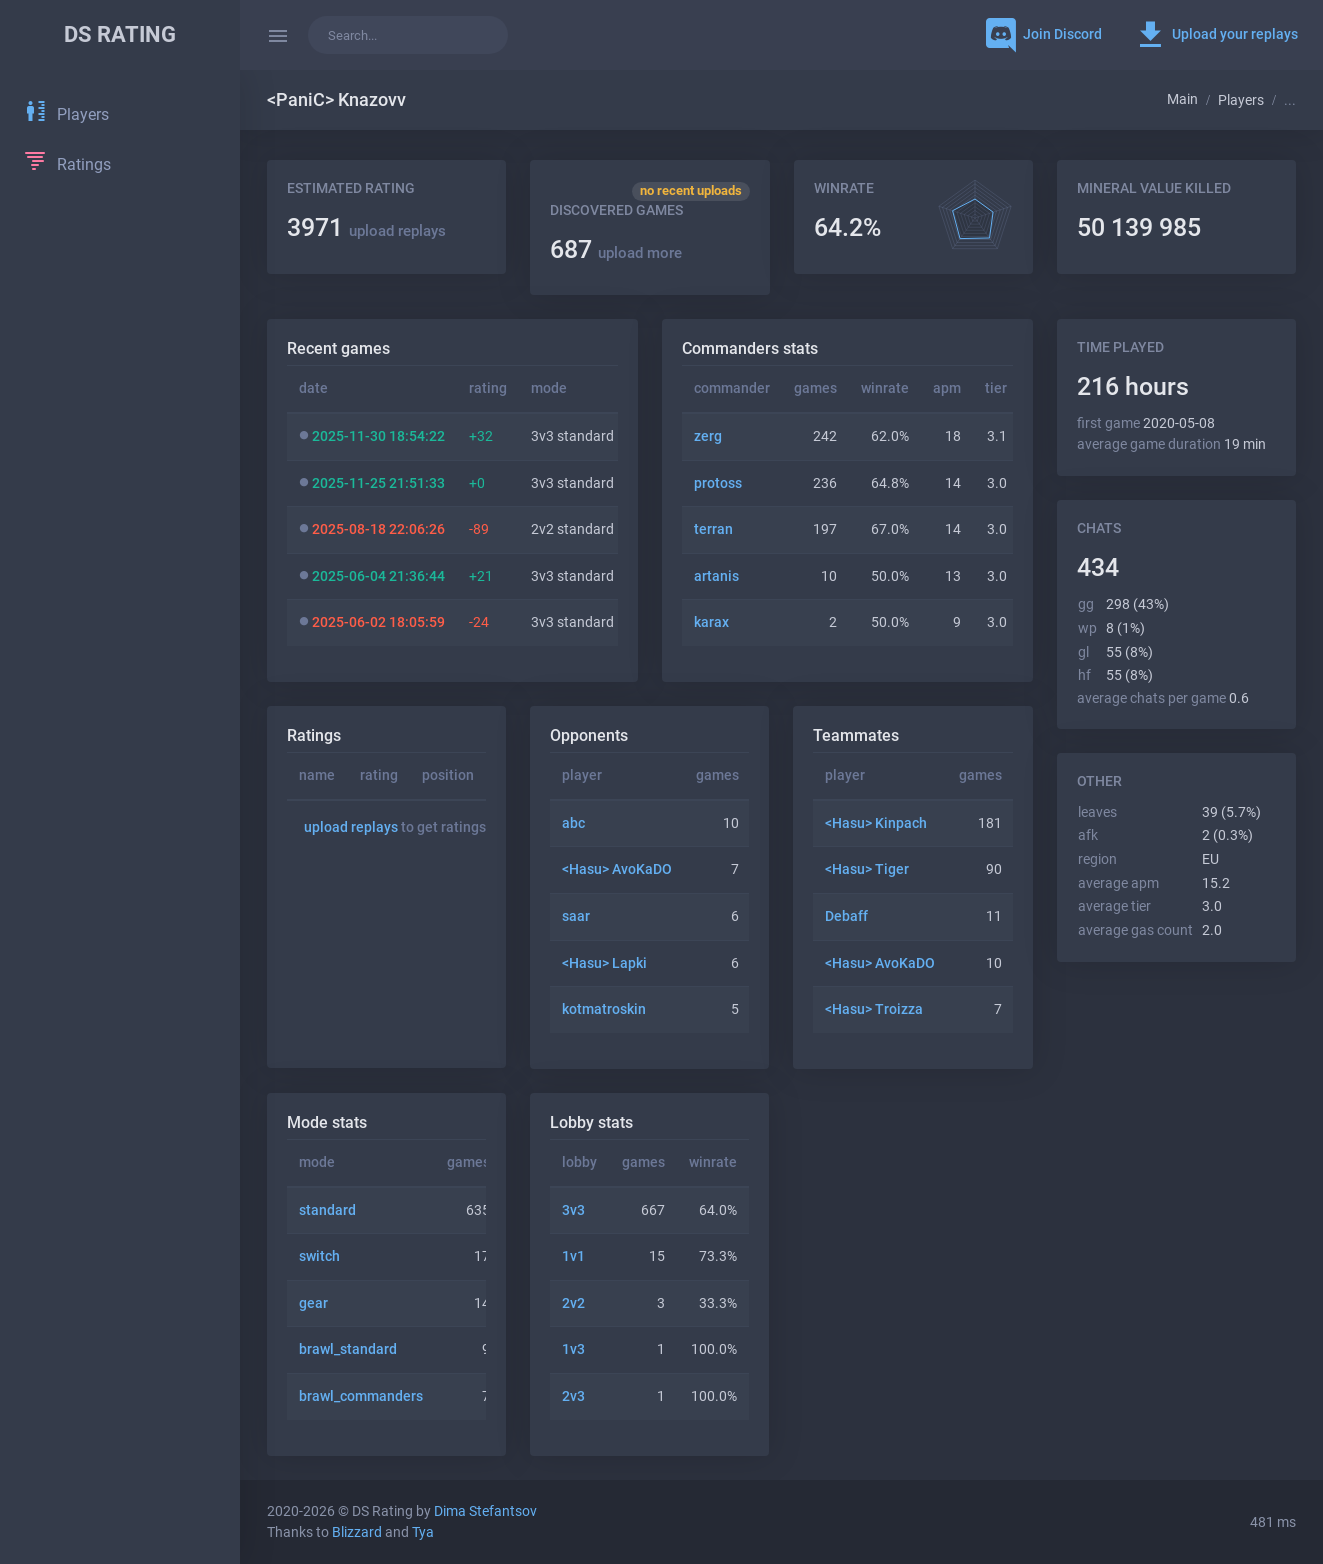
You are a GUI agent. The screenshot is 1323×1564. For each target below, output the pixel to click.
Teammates (856, 735)
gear (313, 1303)
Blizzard (357, 1532)
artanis (716, 576)
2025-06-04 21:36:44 (378, 576)
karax (711, 622)
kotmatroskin (604, 1009)
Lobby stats (591, 1122)
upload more (640, 253)
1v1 (573, 1256)
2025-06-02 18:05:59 (378, 622)
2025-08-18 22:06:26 (378, 529)
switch (319, 1256)
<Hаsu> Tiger (867, 869)
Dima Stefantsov (485, 1511)
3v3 (573, 1210)
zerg (708, 436)
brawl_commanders (361, 1396)
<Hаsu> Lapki (604, 963)
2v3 (573, 1396)
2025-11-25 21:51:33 (378, 483)
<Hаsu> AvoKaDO (617, 869)
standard (327, 1210)
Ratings (314, 735)
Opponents (589, 735)
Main (1182, 99)
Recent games (338, 348)
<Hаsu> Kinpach (876, 823)
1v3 (573, 1349)
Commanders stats (750, 348)
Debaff (846, 916)
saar (576, 916)
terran (713, 529)
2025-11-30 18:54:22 (378, 436)
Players (1241, 100)
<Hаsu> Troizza (874, 1009)
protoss (718, 483)
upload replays (397, 231)
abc (573, 823)
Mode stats (327, 1122)
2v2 (573, 1303)
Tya (423, 1532)
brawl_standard (348, 1349)
